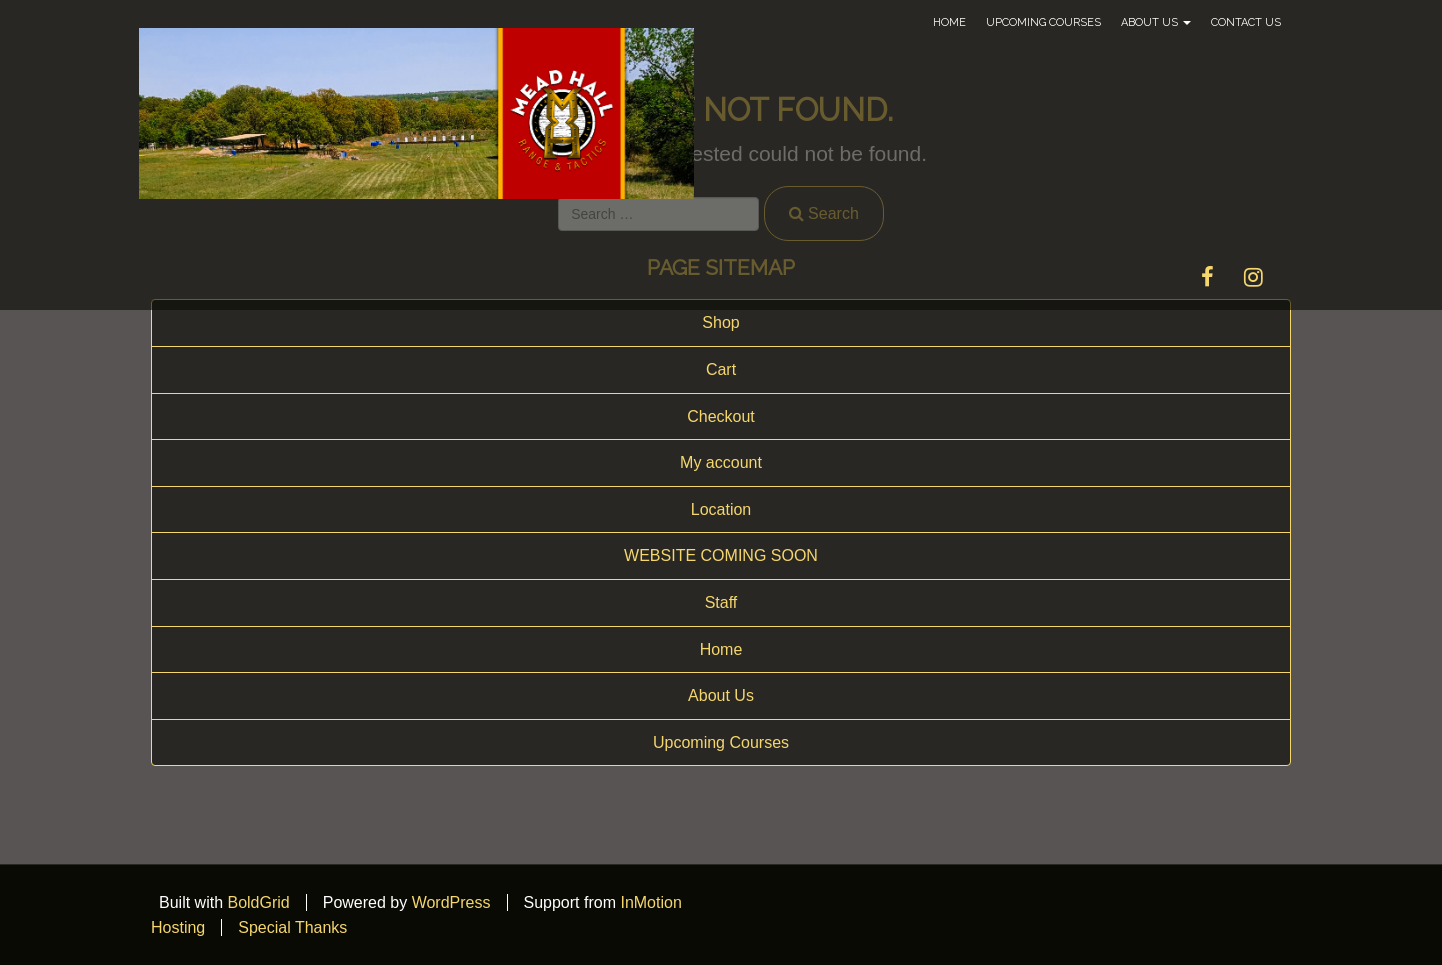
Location (721, 509)
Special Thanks (292, 927)
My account (721, 462)
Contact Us (1246, 22)
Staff (721, 602)
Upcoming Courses (1043, 22)
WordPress (451, 902)
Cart (721, 369)
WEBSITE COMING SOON (721, 555)
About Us (1156, 22)
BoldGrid (258, 902)
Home (949, 22)
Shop (720, 322)
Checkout (721, 416)
